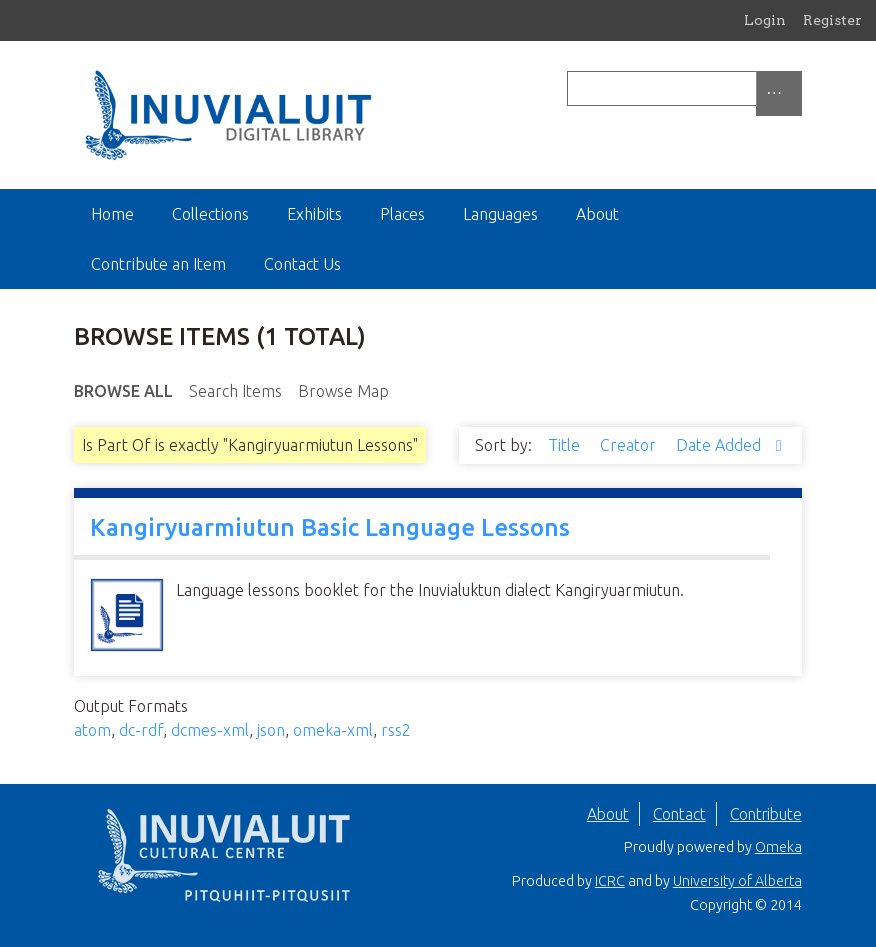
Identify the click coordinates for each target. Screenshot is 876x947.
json (271, 730)
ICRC (610, 881)
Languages (500, 214)
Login (765, 20)
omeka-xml (333, 730)
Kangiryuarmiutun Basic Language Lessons (330, 527)
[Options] (779, 93)
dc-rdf (141, 730)
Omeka (778, 847)
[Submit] (797, 88)
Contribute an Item (158, 264)
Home (112, 214)
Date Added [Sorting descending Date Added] (720, 445)
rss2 (396, 730)
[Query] (684, 88)
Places (402, 214)
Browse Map (343, 391)
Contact (679, 814)
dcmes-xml (210, 730)
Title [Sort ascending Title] (566, 445)
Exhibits (314, 214)
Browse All (123, 391)
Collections (210, 214)
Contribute (766, 814)
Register (832, 20)
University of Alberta (737, 881)
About (597, 214)
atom (92, 730)
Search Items (235, 391)
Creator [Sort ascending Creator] (630, 445)
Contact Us (302, 264)
